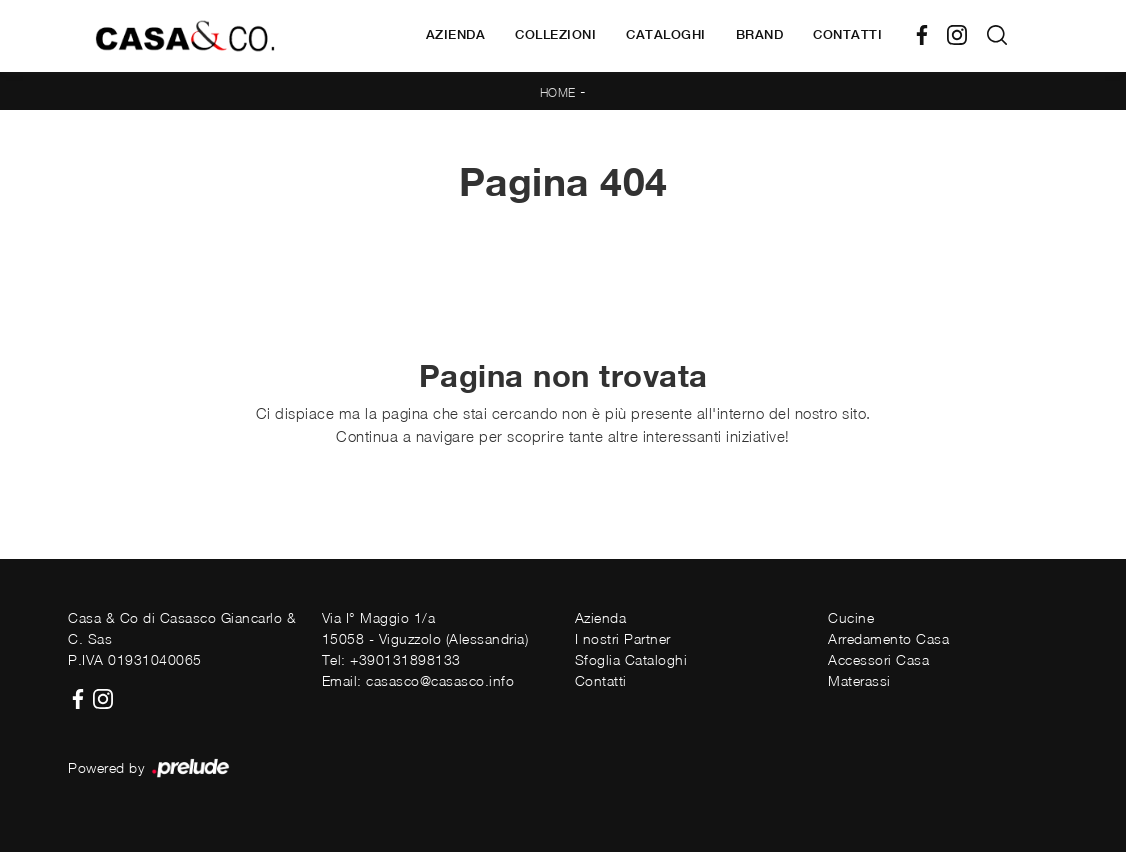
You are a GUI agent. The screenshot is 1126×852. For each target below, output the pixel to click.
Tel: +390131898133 (391, 659)
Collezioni (555, 34)
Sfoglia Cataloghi (631, 659)
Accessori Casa (878, 659)
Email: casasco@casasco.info (418, 680)
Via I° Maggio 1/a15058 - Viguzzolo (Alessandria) (425, 628)
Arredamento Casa (888, 638)
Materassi (859, 680)
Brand (760, 34)
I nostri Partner (623, 638)
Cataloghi (666, 34)
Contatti (847, 34)
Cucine (851, 617)
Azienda (456, 34)
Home (558, 92)
